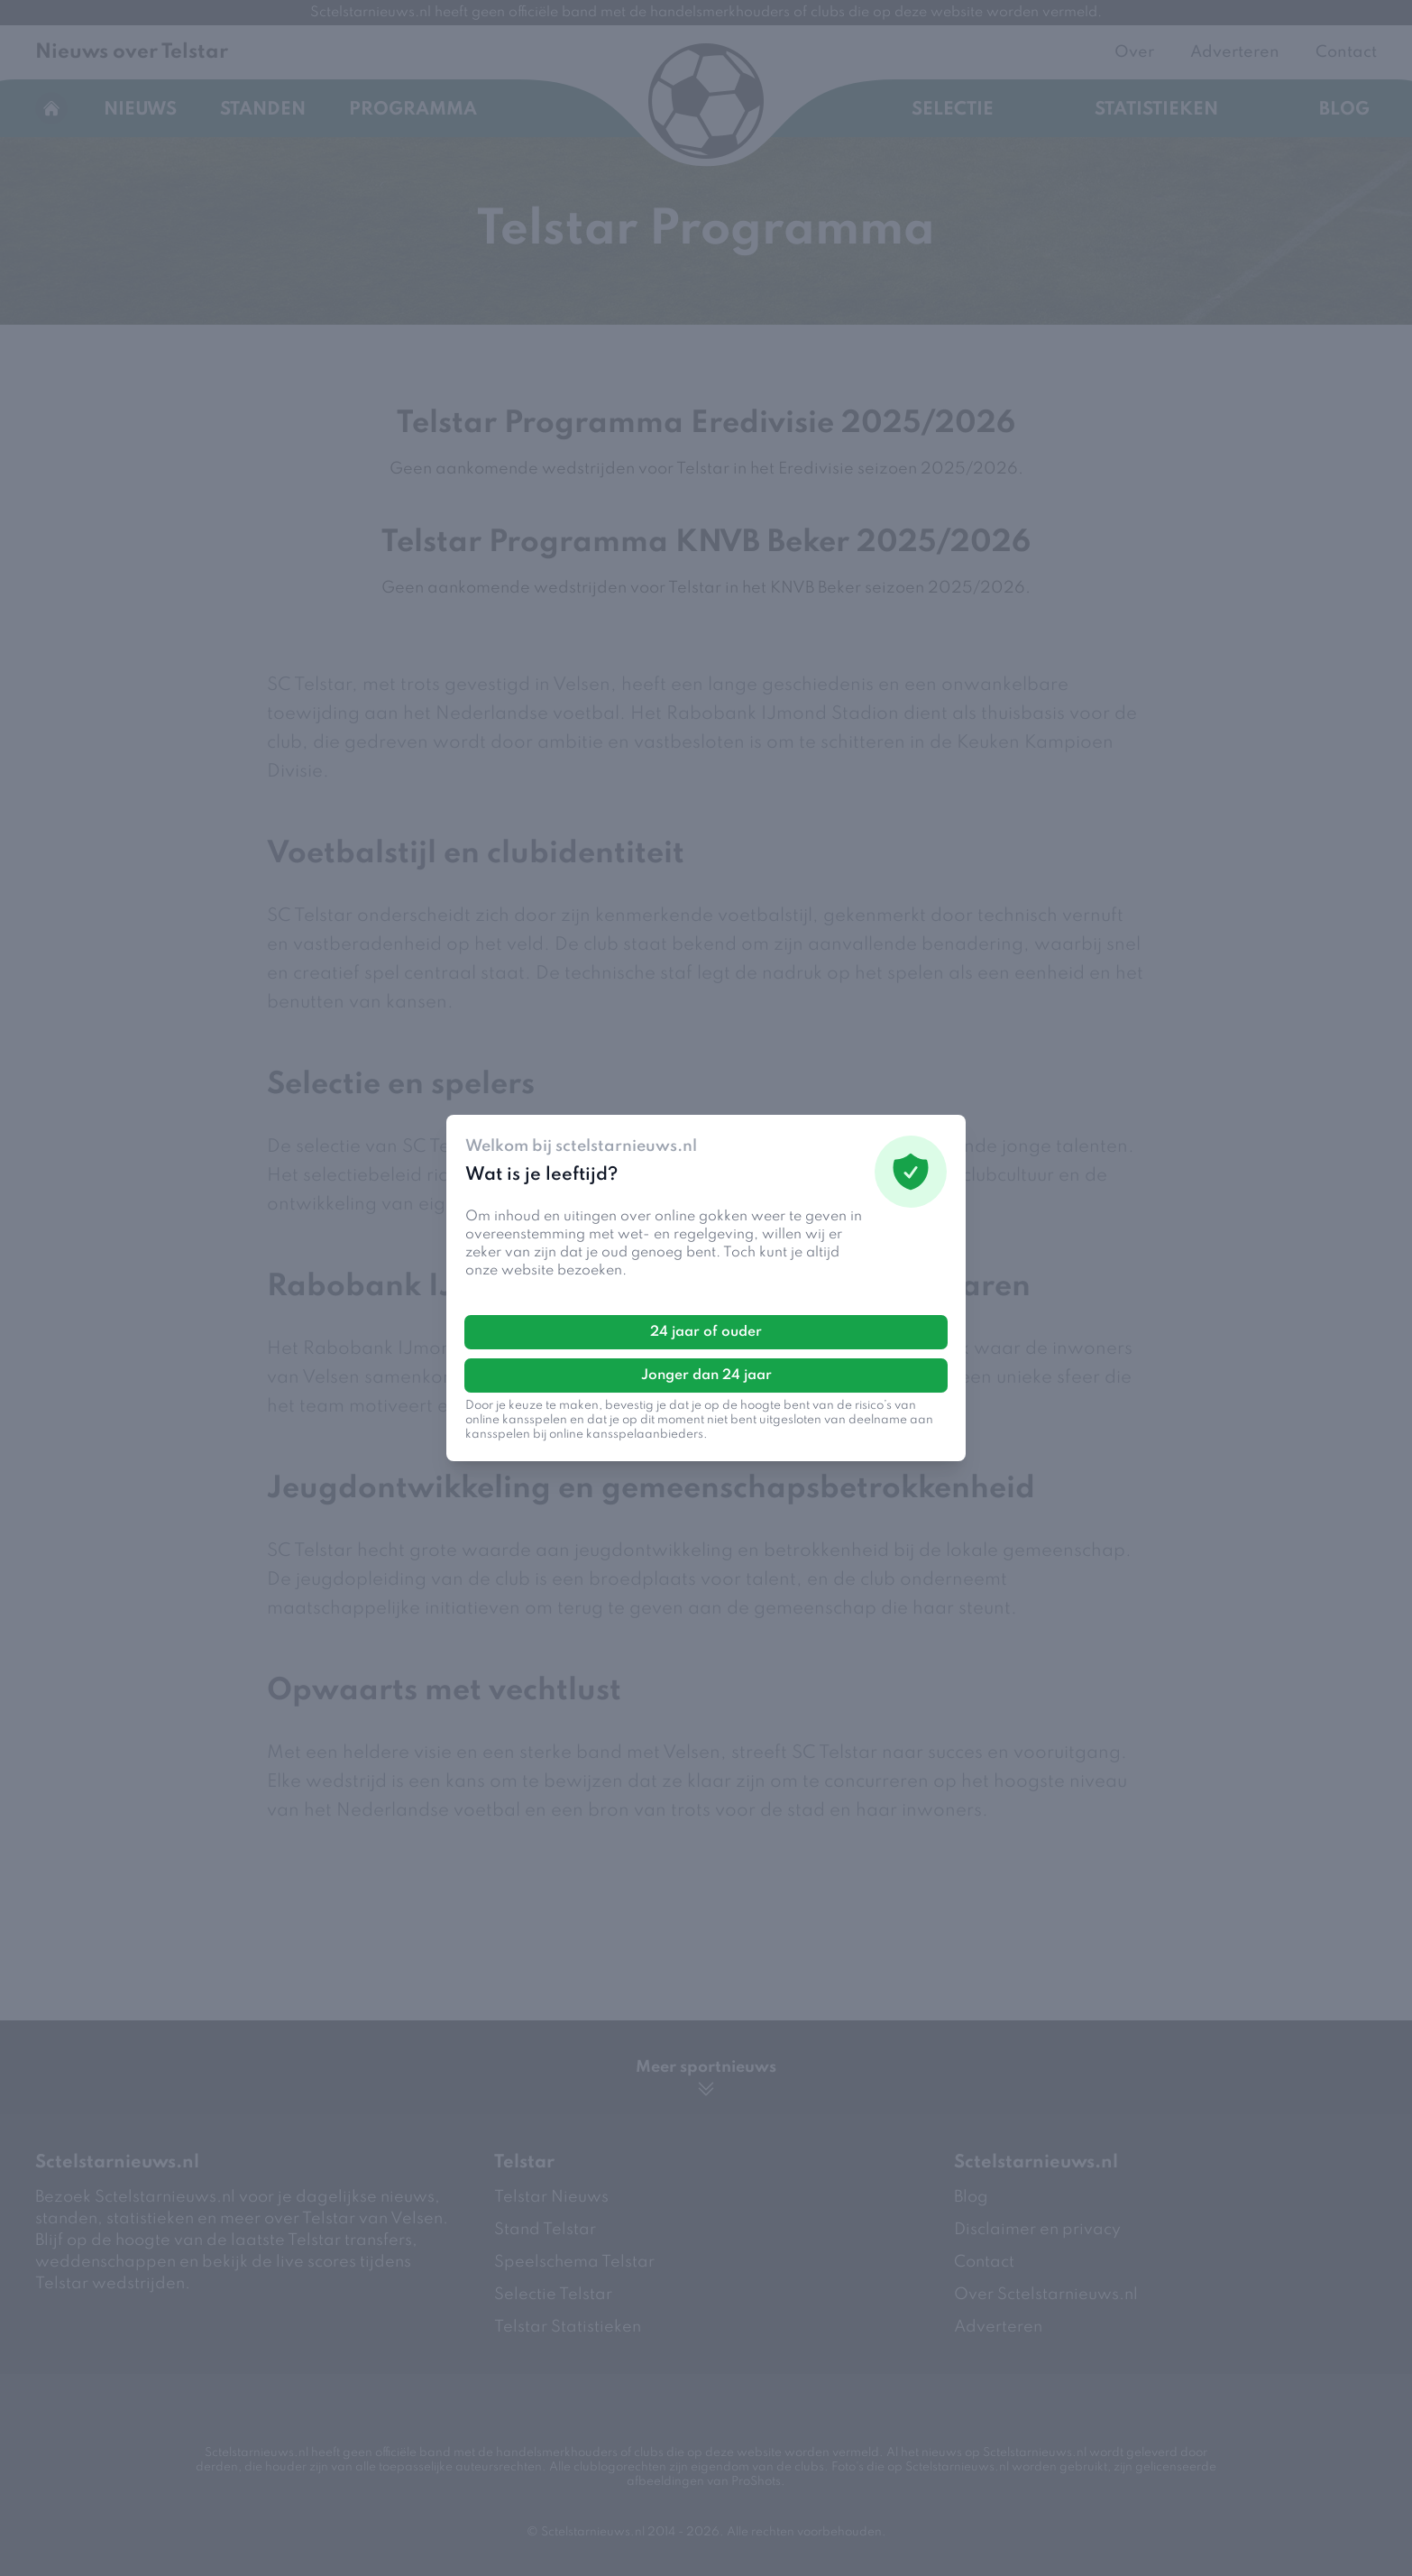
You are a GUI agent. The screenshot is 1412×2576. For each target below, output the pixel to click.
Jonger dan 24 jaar (706, 1374)
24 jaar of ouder (706, 1331)
